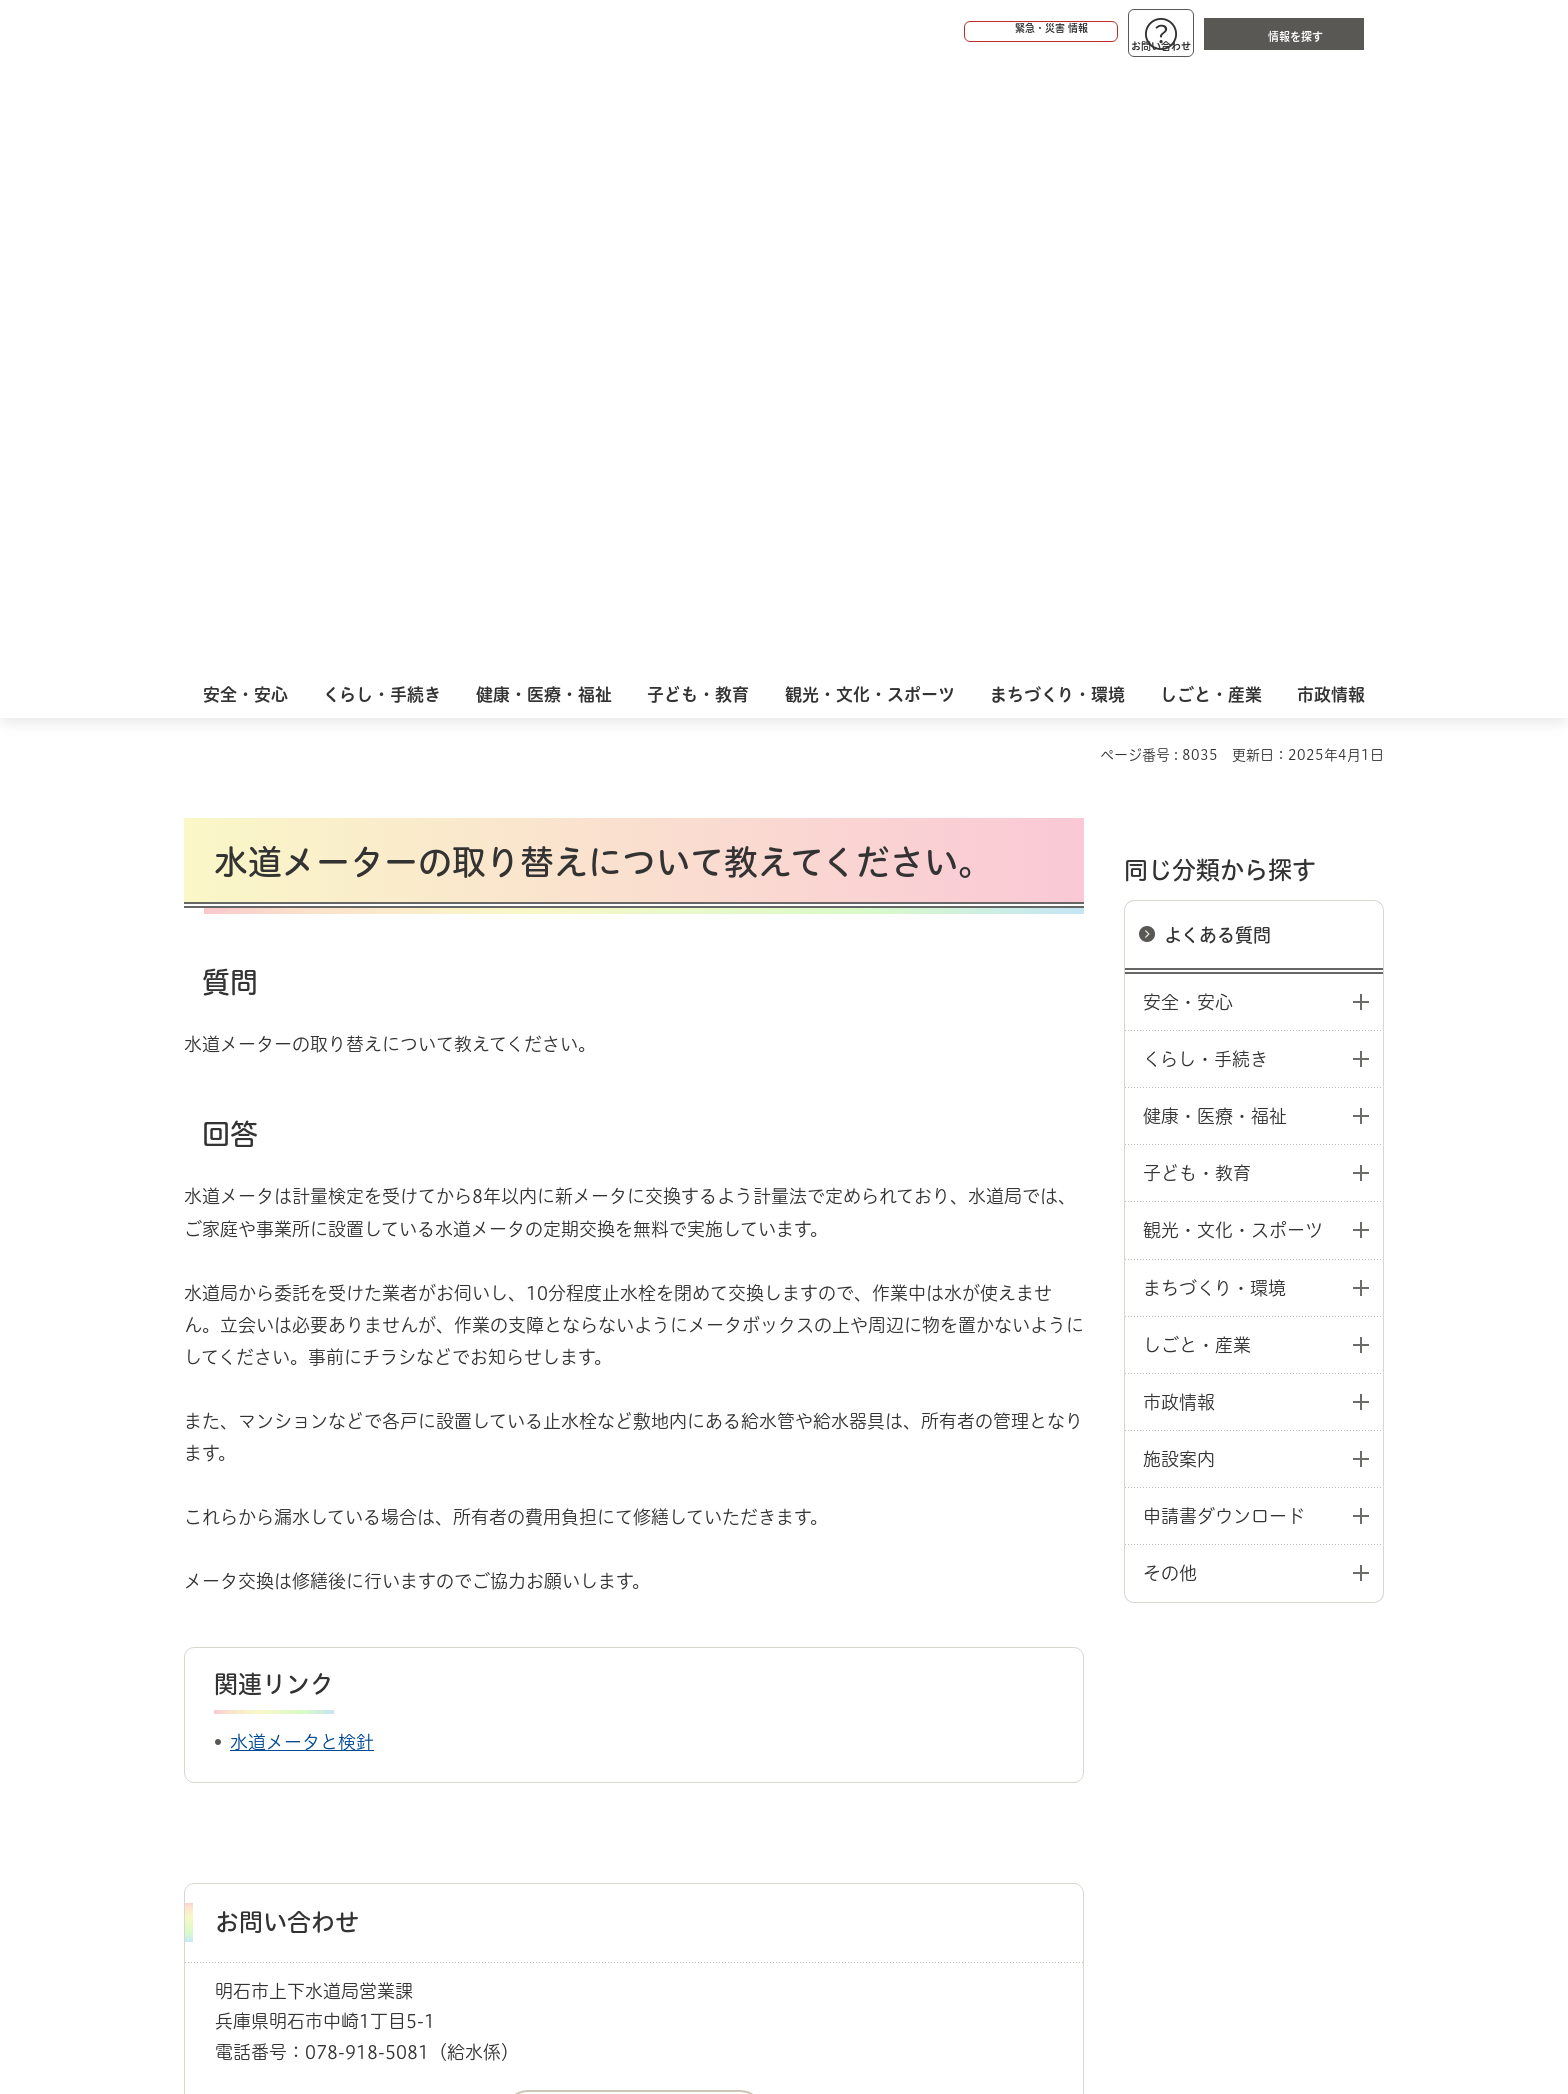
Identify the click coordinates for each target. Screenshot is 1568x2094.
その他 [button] (1170, 958)
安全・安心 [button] (1188, 387)
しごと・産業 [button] (1197, 730)
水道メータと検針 (302, 1127)
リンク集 (1106, 1691)
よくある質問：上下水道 (420, 1620)
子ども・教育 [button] (1197, 558)
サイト (1249, 1691)
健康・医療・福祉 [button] (1215, 501)
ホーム (204, 1620)
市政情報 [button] (1179, 787)
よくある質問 (1217, 320)
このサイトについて (349, 1691)
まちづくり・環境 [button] (1214, 673)
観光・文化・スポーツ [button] (1233, 615)
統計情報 (844, 1994)
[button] (964, 32)
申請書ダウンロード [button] (1224, 901)
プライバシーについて (909, 1691)
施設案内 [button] (1179, 844)
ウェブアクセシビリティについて (625, 1691)
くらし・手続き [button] (1205, 444)
